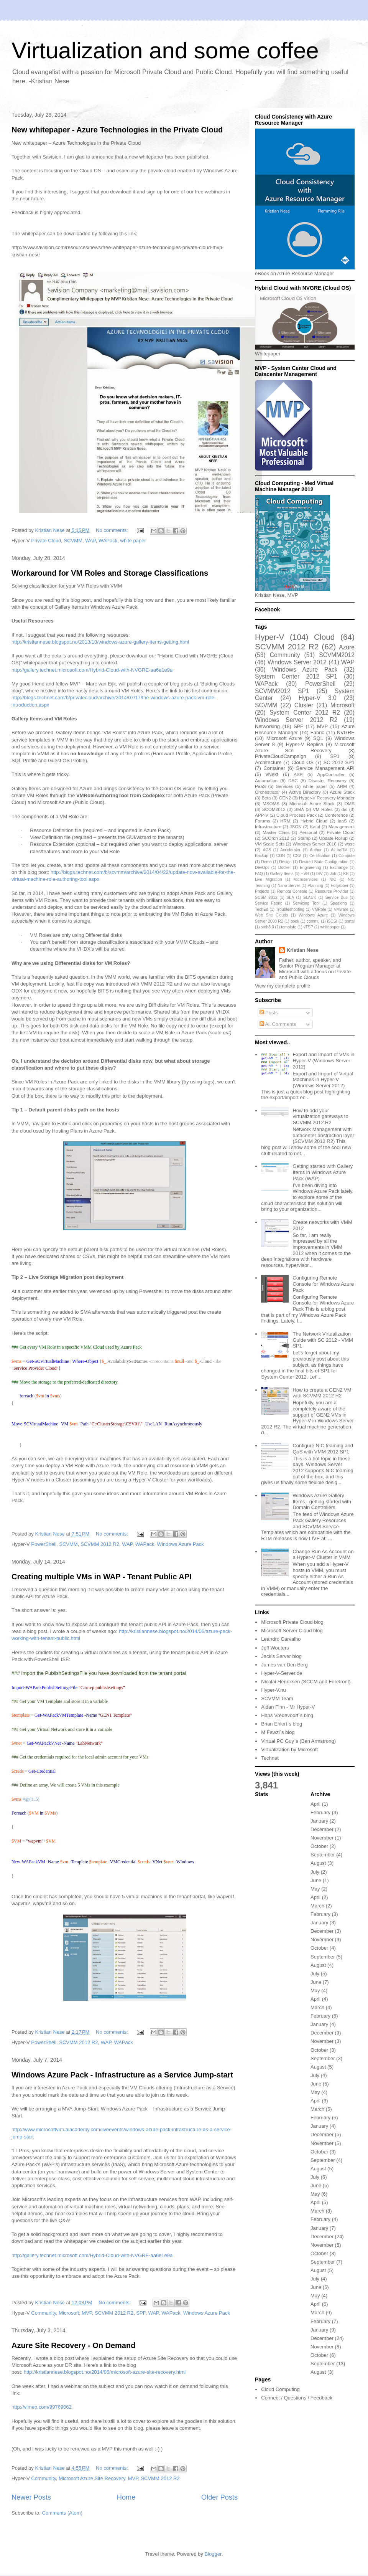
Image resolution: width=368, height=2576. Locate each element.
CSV (297, 856)
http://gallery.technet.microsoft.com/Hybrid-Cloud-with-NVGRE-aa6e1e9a (92, 670)
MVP (87, 2313)
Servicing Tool (306, 903)
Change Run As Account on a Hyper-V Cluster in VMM (322, 1554)
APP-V (261, 814)
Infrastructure (268, 826)
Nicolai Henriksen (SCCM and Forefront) (305, 1681)
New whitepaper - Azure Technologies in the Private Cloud (117, 129)
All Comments (278, 1024)
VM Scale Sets (269, 843)
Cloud (324, 636)
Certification (319, 856)
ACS (267, 850)
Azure (347, 647)
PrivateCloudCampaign (280, 756)
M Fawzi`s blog (277, 1732)
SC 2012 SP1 (339, 762)
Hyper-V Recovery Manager (327, 797)
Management (342, 826)
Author (316, 850)
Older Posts (219, 2497)
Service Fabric (268, 903)
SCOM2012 (274, 809)
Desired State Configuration (323, 862)
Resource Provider (331, 891)
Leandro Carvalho (281, 1639)
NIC (332, 879)
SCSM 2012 (266, 897)
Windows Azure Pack (180, 1544)
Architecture (268, 762)
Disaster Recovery (328, 780)
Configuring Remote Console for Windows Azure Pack (323, 1284)
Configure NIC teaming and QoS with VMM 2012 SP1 (322, 1449)
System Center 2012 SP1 (296, 676)
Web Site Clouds (271, 915)
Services (284, 786)
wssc (350, 843)
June (315, 1880)
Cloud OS (302, 762)
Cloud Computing (280, 2389)
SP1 (335, 756)
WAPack (108, 540)
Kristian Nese (303, 950)
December (322, 1829)
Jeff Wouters (275, 1648)
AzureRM (339, 850)
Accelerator (290, 850)
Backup (261, 856)
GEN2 (285, 797)
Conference (336, 814)
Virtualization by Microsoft (289, 1749)
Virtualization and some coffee (165, 50)
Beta (266, 797)
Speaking (338, 903)
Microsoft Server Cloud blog (291, 1630)
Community (43, 2313)
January (319, 1821)
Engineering (310, 867)
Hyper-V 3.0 (318, 698)
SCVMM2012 (337, 655)
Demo (266, 862)
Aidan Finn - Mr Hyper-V (288, 1707)
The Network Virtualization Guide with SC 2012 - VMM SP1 (322, 1340)
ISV (319, 874)
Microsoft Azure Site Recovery (92, 2478)
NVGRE (346, 732)
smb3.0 (267, 927)
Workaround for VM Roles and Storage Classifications (110, 573)
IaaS (342, 820)
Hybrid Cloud (314, 820)
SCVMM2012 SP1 (282, 691)
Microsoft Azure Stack (312, 803)
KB (346, 874)
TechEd (261, 909)
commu (313, 921)
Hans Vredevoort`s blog (287, 1715)
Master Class (276, 832)
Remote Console (292, 891)
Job (333, 874)
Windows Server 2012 (297, 662)
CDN (280, 856)
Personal (308, 832)
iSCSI (332, 921)
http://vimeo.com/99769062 (42, 2407)
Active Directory (305, 791)
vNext (272, 774)
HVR (305, 874)
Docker (284, 867)
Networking (267, 726)
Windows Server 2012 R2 (296, 720)
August (318, 1863)
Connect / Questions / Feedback (296, 2398)
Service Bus (336, 897)
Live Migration (268, 879)
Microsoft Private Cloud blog (292, 1622)
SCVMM (73, 540)
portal (350, 921)
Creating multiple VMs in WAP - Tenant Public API (102, 1576)
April (315, 1804)
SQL (318, 738)
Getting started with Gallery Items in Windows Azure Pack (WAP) (322, 1172)
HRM (285, 820)
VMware (341, 909)
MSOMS (271, 803)
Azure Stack (342, 791)
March (317, 1906)
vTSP (308, 927)
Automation (266, 780)
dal (345, 809)
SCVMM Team (277, 1698)
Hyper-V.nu (273, 1690)
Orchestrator (267, 791)
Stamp (303, 838)
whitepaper (330, 927)
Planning (315, 885)
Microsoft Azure (284, 738)
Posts (269, 1013)
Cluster (303, 705)
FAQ (259, 874)
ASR (298, 774)
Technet (270, 1758)
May (315, 1889)
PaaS (260, 786)
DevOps (262, 867)
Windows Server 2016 (314, 843)
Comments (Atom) (62, 2513)
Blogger (213, 2554)
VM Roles (323, 809)
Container (274, 768)
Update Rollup (333, 838)
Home (126, 2497)
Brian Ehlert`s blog (281, 1724)
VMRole (319, 909)
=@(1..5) (31, 1799)
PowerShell (43, 1544)
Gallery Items (281, 874)
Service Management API (325, 768)
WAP (90, 540)
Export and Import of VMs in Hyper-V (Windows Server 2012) (323, 1060)
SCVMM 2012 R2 (99, 1544)
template (288, 927)
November (322, 1838)
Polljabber (339, 885)
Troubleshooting (290, 909)
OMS (349, 803)
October (319, 1846)
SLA (290, 897)
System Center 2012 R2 (304, 712)
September (322, 1855)
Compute (346, 856)
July (314, 1872)
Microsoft (69, 2313)
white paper (133, 540)
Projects (262, 891)
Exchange (339, 867)
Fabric (317, 732)
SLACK (309, 897)
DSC (293, 780)
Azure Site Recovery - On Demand (73, 2345)
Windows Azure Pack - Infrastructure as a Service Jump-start (122, 2075)
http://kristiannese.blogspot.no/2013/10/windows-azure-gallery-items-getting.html (100, 642)
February (320, 1812)
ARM (342, 786)
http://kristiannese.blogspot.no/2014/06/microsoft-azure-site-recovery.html (105, 2372)
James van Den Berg (284, 1665)
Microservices (306, 879)
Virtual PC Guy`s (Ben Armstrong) (298, 1741)
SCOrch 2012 (275, 838)
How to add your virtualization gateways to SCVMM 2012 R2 (320, 1116)
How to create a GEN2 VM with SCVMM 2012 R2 (321, 1393)
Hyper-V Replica (305, 744)
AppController (331, 774)
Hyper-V (269, 636)
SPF (140, 2313)
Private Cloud (46, 540)
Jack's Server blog (281, 1656)
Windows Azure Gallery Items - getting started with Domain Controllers (321, 1501)
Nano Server (289, 885)
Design (285, 862)
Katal (315, 826)
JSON (296, 826)
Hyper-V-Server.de (281, 1673)
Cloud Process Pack (296, 814)
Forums (262, 820)
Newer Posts (31, 2497)
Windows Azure (313, 915)
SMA (299, 809)
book (295, 921)
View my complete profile (282, 986)
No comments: (112, 530)
